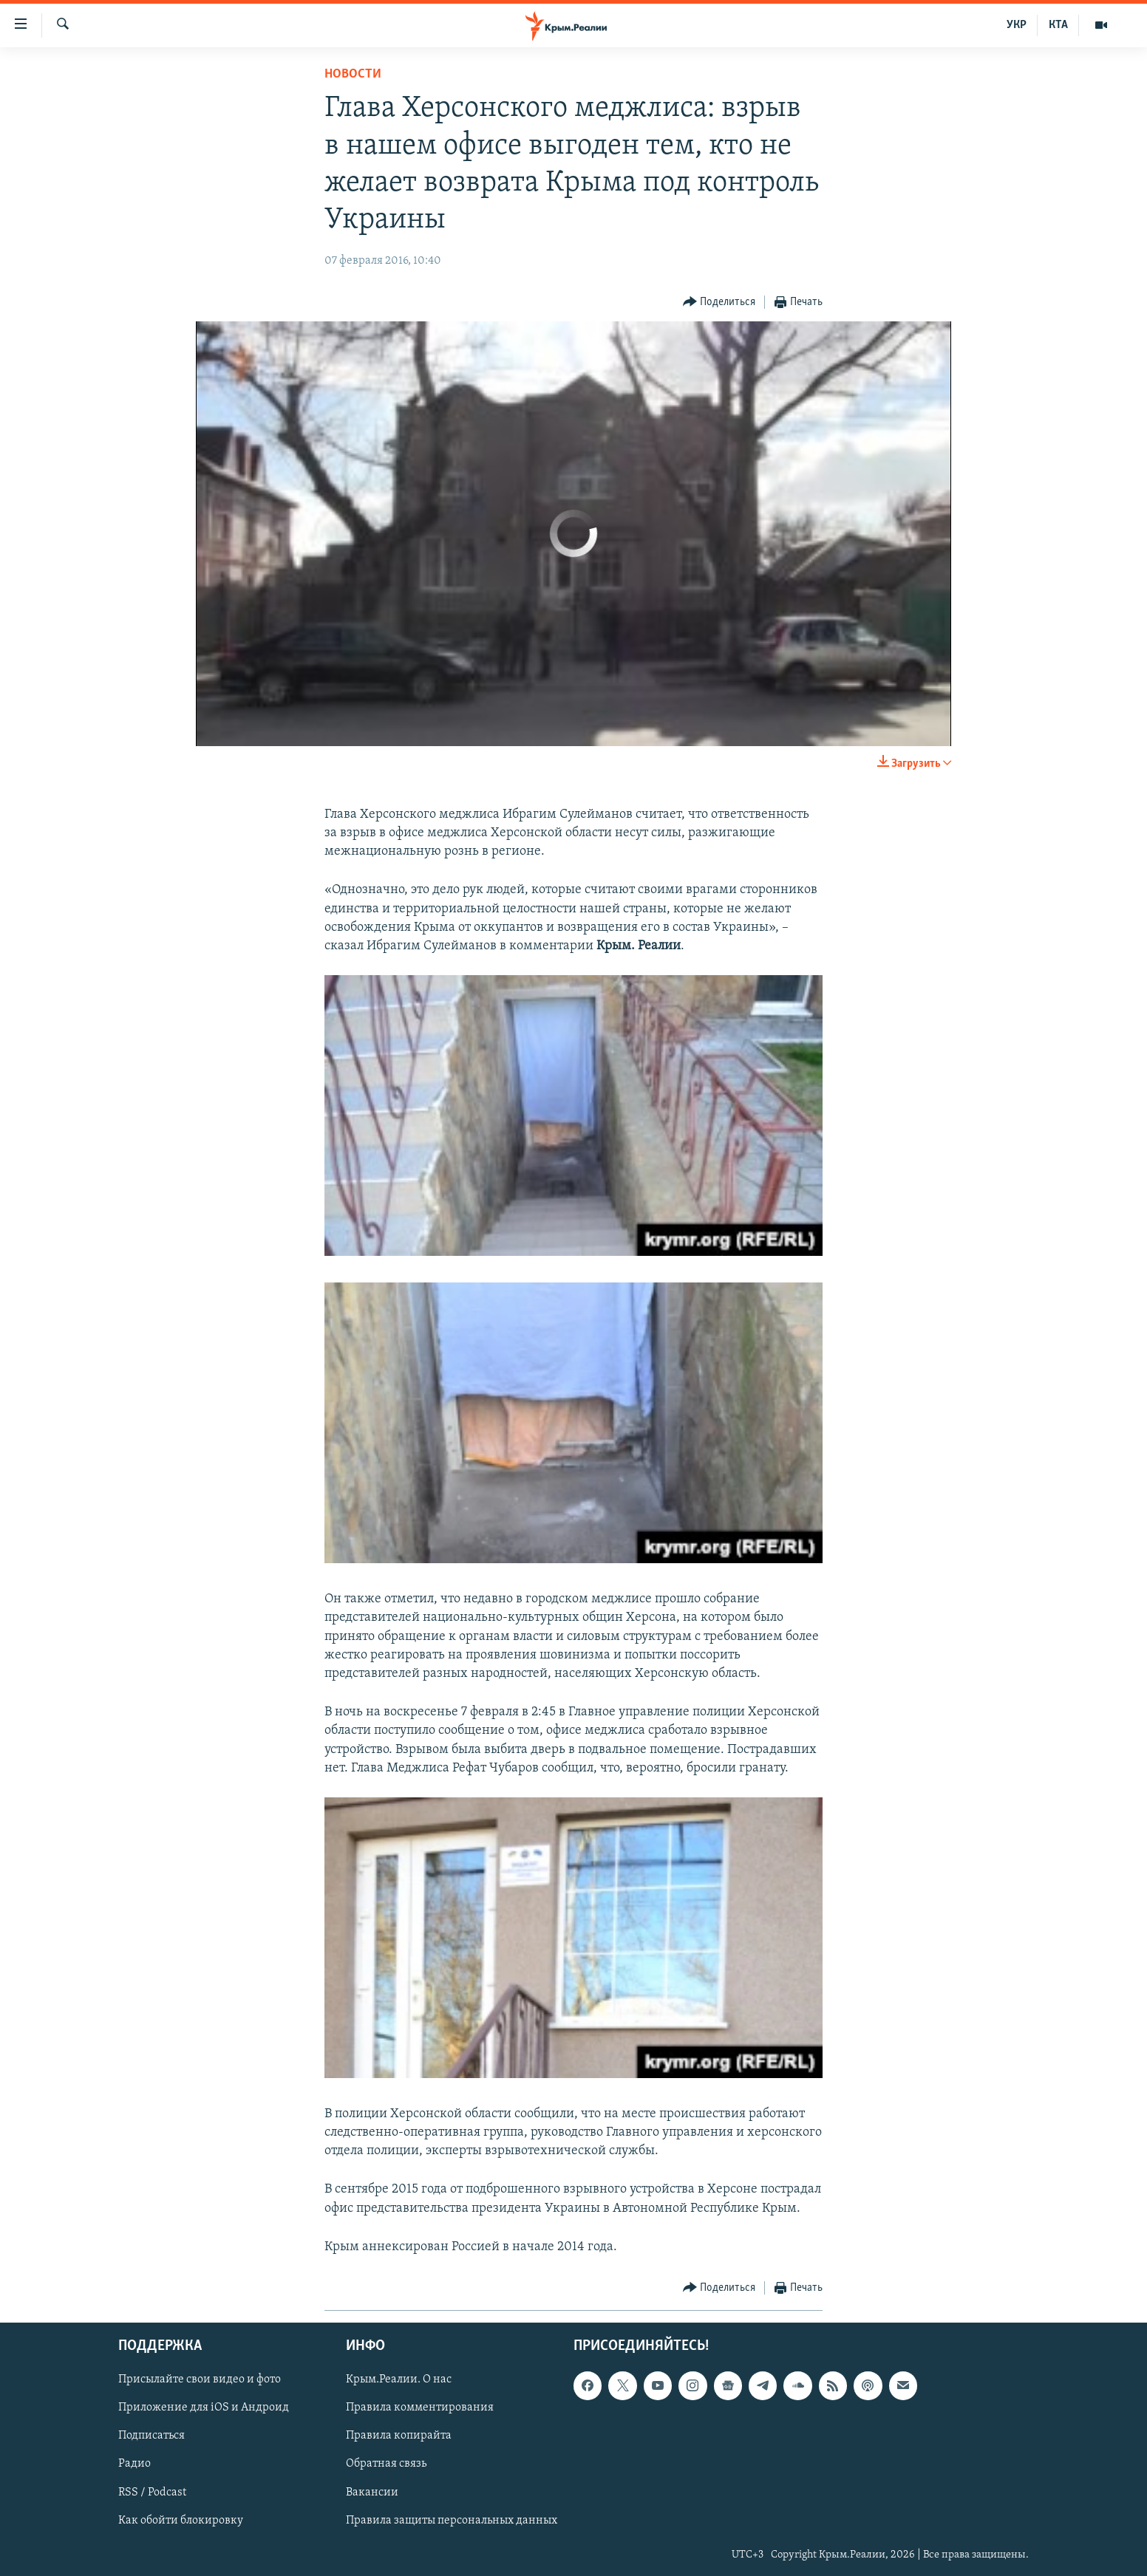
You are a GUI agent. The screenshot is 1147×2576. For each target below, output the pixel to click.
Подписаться (151, 2436)
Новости (352, 74)
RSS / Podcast (152, 2492)
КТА (1058, 25)
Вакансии (372, 2492)
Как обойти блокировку (180, 2521)
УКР (1017, 25)
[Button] (719, 302)
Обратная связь (386, 2464)
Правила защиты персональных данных (451, 2521)
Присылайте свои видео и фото (199, 2379)
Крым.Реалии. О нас (399, 2379)
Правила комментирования (420, 2408)
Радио (134, 2464)
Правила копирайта (399, 2436)
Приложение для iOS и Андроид (203, 2408)
